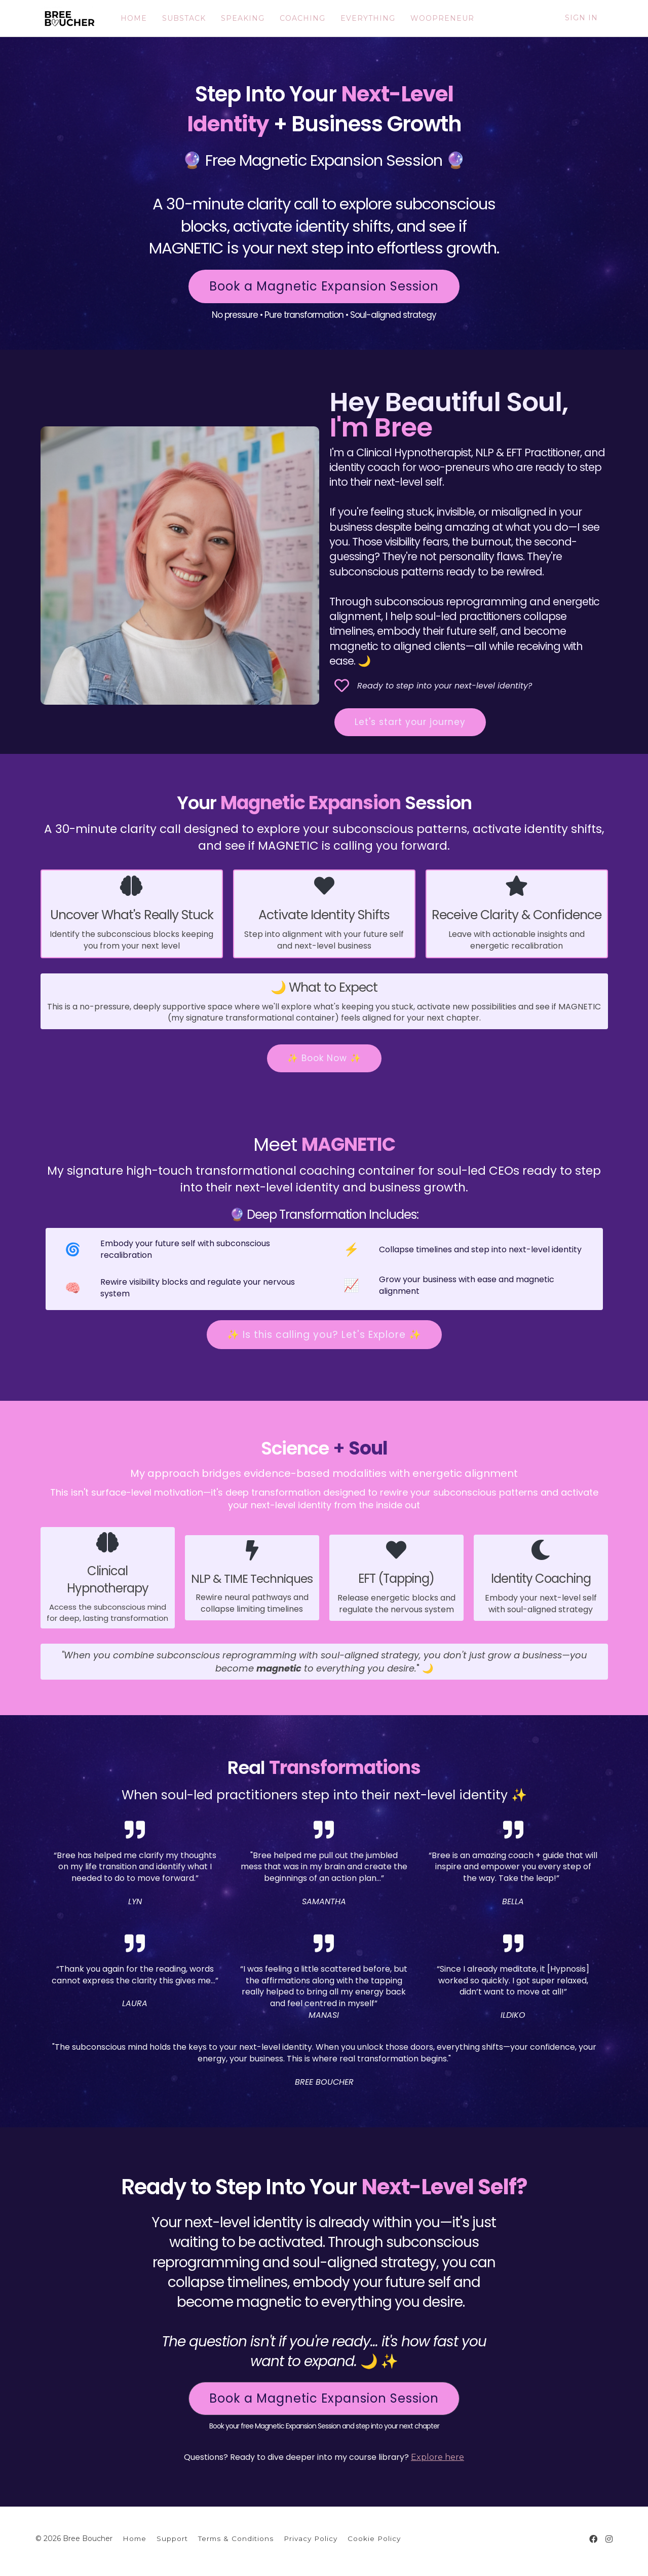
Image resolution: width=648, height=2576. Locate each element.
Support (172, 2537)
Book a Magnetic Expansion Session (324, 286)
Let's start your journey (410, 722)
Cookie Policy (374, 2537)
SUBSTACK (178, 18)
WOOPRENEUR (437, 18)
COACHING (297, 18)
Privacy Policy (310, 2537)
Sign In (581, 17)
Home (134, 2537)
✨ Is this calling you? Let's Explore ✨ (324, 1334)
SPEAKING (237, 18)
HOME (128, 18)
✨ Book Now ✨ (324, 1058)
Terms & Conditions (236, 2537)
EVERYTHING (362, 18)
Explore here (437, 2455)
